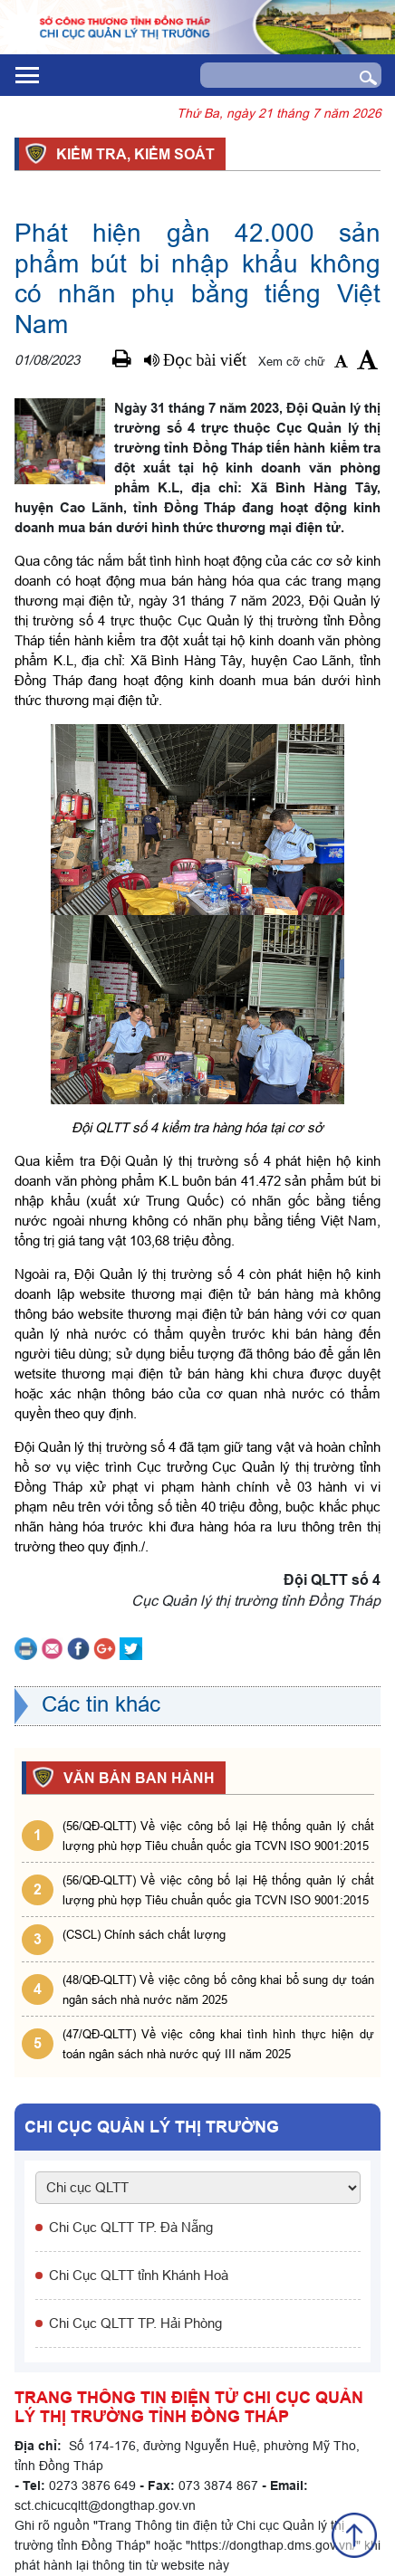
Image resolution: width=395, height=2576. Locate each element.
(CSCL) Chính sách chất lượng (144, 1934)
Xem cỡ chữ (291, 361)
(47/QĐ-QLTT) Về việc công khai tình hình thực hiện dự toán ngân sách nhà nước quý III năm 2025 (218, 2044)
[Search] (272, 75)
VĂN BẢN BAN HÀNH (136, 1777)
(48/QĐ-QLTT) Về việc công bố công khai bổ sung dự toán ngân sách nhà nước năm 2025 (218, 1989)
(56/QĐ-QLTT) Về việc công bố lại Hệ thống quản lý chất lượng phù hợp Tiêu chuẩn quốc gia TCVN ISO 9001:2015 (218, 1835)
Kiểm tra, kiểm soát (133, 154)
